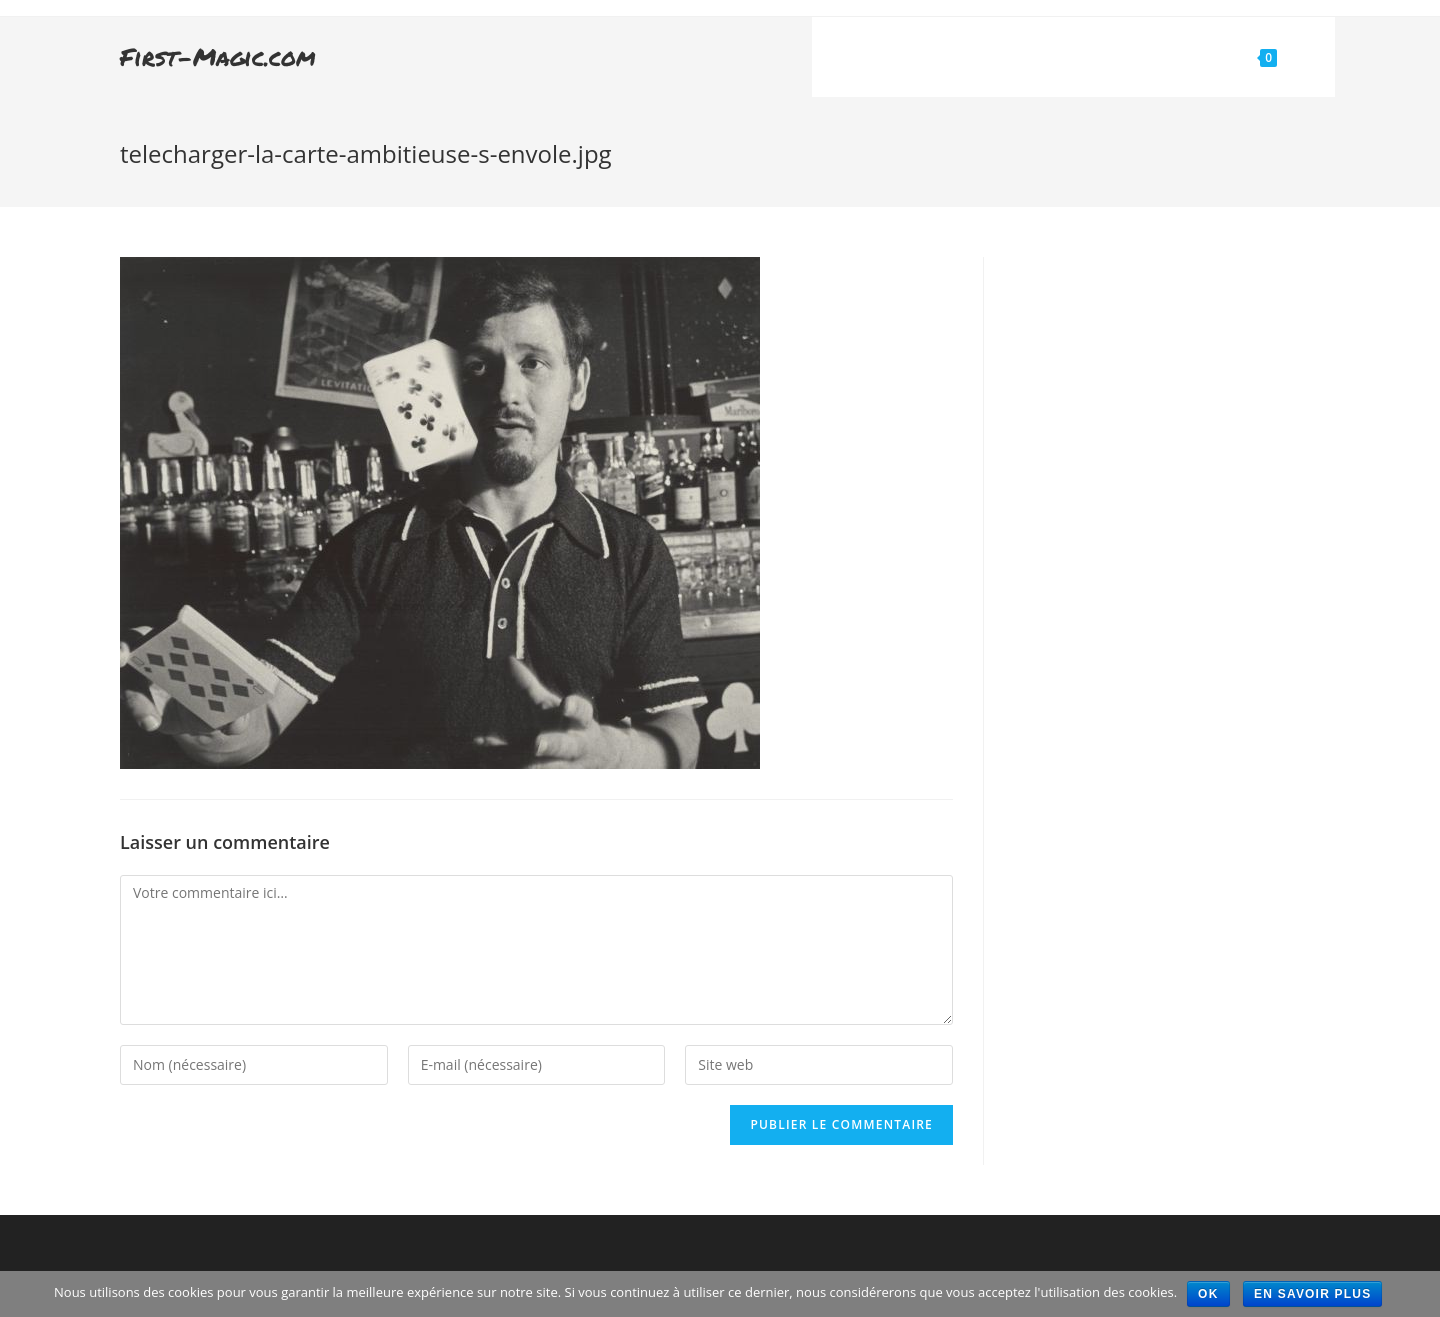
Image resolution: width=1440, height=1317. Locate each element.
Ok (1208, 1294)
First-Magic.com (218, 56)
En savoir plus (1312, 1294)
